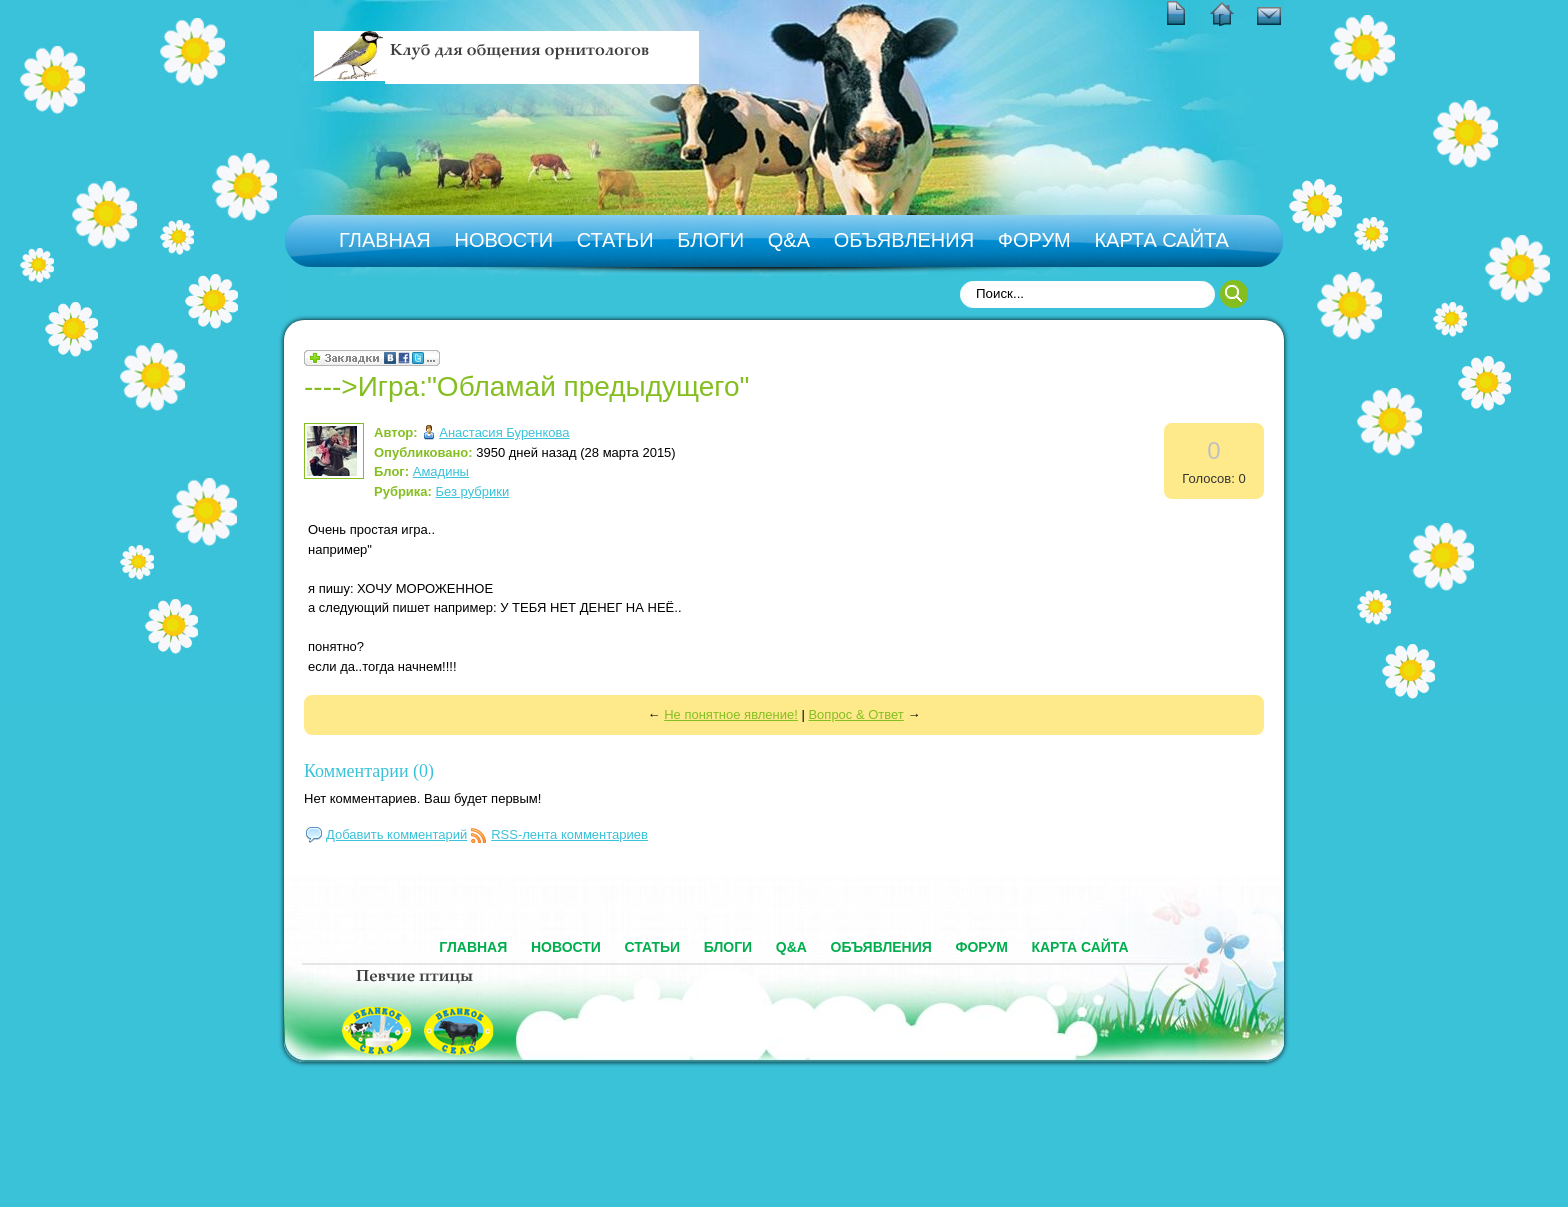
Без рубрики (473, 491)
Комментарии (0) (369, 771)
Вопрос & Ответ (855, 714)
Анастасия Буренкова (504, 432)
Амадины (441, 471)
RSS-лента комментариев (569, 834)
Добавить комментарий (396, 834)
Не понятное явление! (731, 714)
